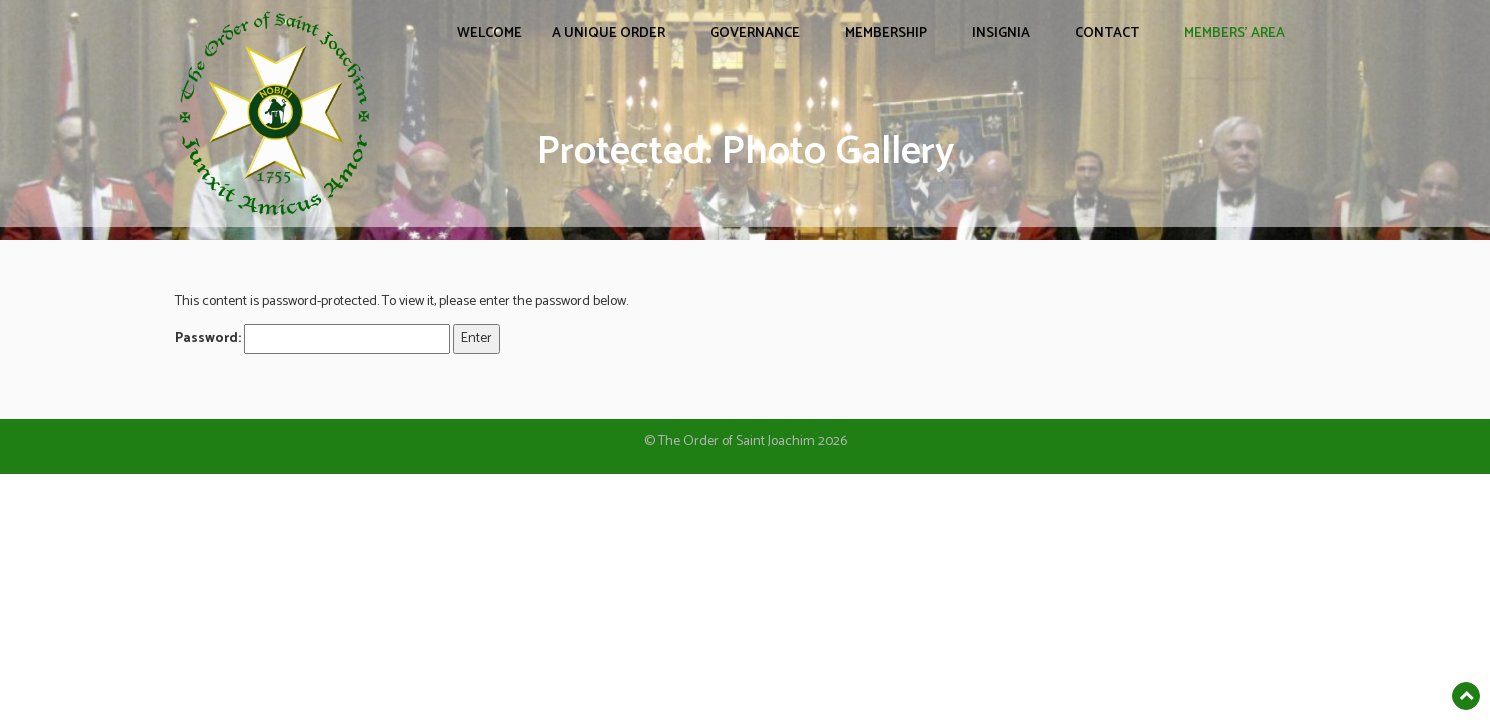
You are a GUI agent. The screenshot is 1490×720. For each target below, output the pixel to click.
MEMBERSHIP (886, 33)
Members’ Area (1234, 33)
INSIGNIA (1001, 33)
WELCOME (489, 33)
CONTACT (1107, 33)
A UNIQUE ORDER (608, 33)
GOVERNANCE (755, 33)
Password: (312, 339)
